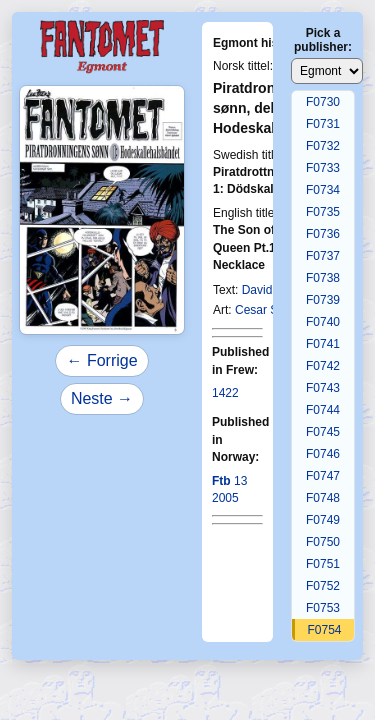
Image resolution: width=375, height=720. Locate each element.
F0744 (323, 410)
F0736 (323, 234)
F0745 (323, 432)
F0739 (323, 300)
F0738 (323, 278)
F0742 (323, 366)
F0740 (323, 322)
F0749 (323, 520)
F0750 (323, 542)
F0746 (323, 454)
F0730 (323, 102)
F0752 (323, 586)
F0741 (323, 344)
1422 (225, 393)
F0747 (323, 476)
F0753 (323, 608)
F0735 (323, 212)
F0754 (324, 630)
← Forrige (101, 360)
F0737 (323, 256)
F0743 (323, 388)
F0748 (323, 498)
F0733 (323, 168)
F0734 (323, 190)
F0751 (323, 564)
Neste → (102, 398)
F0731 (323, 124)
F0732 (323, 146)
